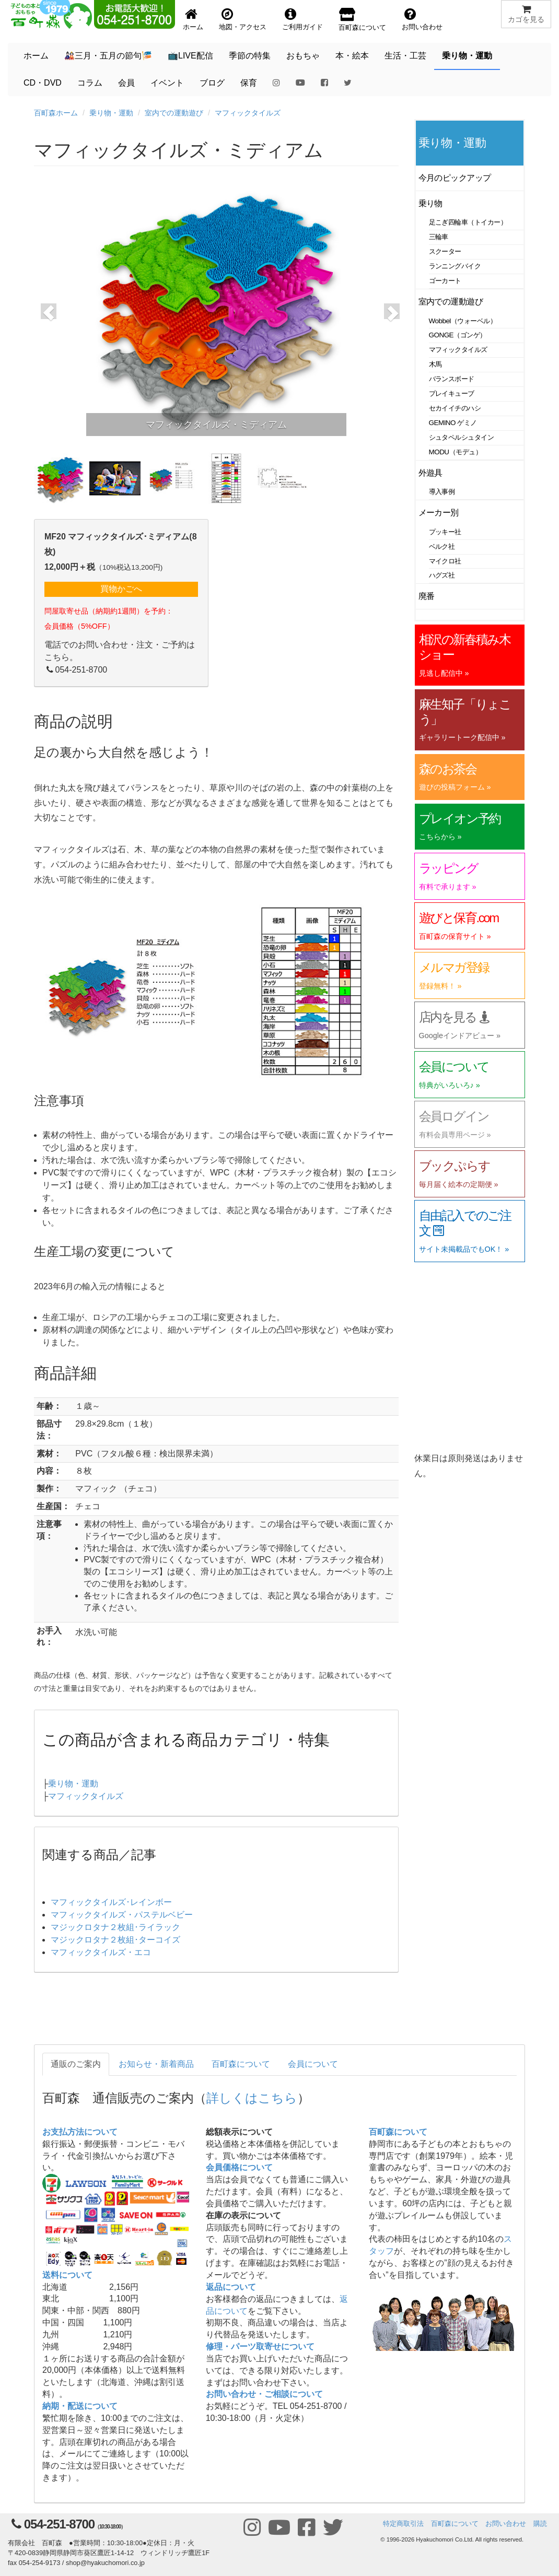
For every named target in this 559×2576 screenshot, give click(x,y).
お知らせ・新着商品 (156, 2064)
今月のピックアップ (454, 177)
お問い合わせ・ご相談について (264, 2394)
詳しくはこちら (251, 2098)
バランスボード (451, 379)
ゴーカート (445, 281)
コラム (89, 82)
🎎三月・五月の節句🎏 (108, 55)
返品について (231, 2287)
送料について (67, 2275)
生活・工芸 (405, 55)
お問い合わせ (505, 2523)
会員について (313, 2064)
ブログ (212, 82)
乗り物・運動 (467, 55)
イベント (167, 82)
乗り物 (430, 203)
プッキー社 (445, 532)
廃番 (426, 596)
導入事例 (442, 492)
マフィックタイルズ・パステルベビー (122, 1914)
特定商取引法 (403, 2523)
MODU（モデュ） (455, 452)
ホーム (36, 55)
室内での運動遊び (174, 113)
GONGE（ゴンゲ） (457, 335)
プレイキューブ (451, 393)
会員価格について (239, 2167)
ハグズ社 (442, 575)
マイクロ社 (445, 561)
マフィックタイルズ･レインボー (111, 1902)
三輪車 (439, 237)
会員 (126, 82)
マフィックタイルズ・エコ (101, 1952)
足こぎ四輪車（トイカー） (468, 222)
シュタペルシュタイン (461, 437)
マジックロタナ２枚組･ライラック (115, 1927)
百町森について (241, 2064)
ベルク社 (442, 546)
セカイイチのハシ (455, 408)
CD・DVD (43, 82)
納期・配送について (80, 2406)
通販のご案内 (76, 2064)
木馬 (435, 364)
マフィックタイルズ (248, 113)
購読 (540, 2523)
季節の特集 (250, 55)
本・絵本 (352, 55)
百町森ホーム (56, 113)
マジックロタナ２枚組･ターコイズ (115, 1939)
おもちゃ (303, 55)
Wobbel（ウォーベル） (463, 321)
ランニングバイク (455, 266)
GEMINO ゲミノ (453, 423)
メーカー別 (438, 512)
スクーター (445, 251)
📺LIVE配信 (190, 55)
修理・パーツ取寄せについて (260, 2346)
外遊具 (430, 472)
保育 (248, 82)
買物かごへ (121, 588)
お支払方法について (80, 2131)
